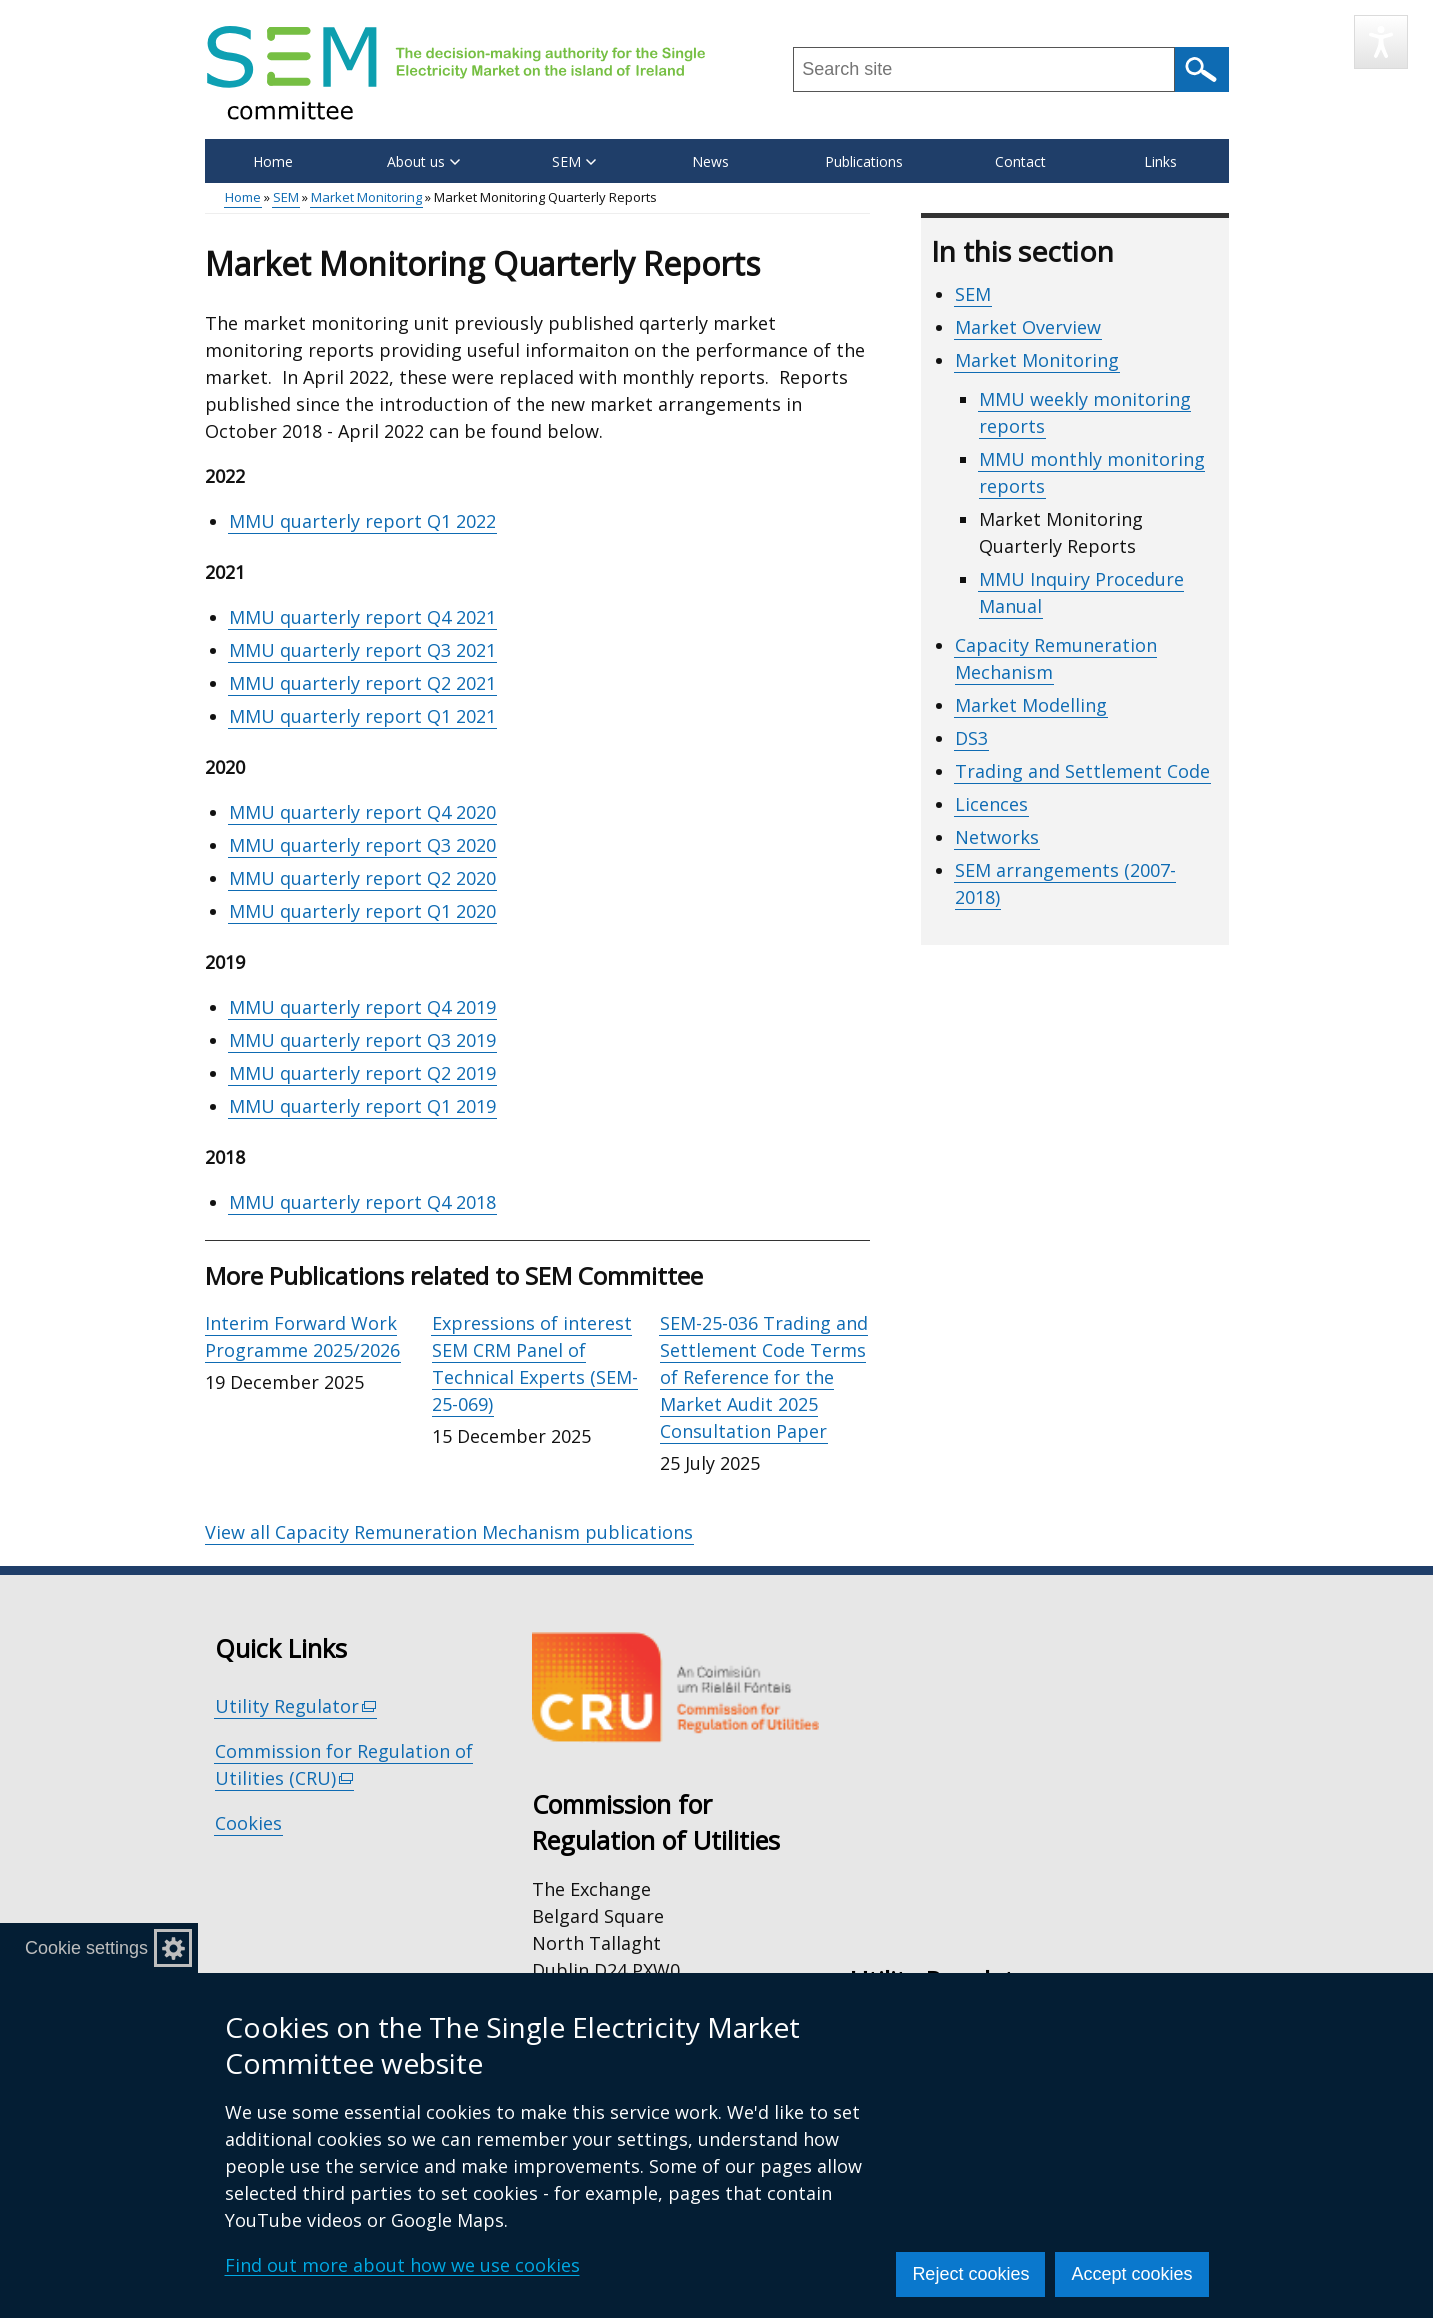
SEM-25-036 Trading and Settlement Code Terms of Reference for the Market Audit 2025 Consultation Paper (764, 1377)
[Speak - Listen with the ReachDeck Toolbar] (1381, 42)
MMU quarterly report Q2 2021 (362, 683)
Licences (991, 804)
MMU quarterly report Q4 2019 (362, 1007)
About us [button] (423, 161)
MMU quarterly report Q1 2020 (362, 911)
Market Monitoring (366, 197)
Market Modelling (1031, 705)
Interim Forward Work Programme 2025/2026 (302, 1336)
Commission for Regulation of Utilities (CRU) (344, 1765)
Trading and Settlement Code (1082, 771)
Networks (997, 837)
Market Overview (1028, 327)
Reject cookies (970, 2274)
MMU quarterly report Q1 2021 (362, 716)
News (710, 161)
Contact (1020, 161)
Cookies (248, 1823)
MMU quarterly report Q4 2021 (362, 617)
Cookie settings (86, 1948)
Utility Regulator (296, 1706)
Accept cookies (1131, 2274)
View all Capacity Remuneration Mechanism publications (449, 1532)
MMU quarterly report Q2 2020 (362, 878)
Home (273, 161)
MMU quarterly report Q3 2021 (362, 650)
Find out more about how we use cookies (402, 2265)
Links (1160, 161)
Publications (864, 161)
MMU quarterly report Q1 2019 (362, 1106)
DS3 (971, 738)
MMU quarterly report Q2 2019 (362, 1073)
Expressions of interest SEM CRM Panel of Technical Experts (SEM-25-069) (535, 1363)
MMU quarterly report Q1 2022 (362, 521)
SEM (286, 197)
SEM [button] (574, 161)
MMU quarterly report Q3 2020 (362, 845)
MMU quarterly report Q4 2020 (362, 812)
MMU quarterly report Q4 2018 (362, 1202)
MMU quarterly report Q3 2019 (362, 1040)
